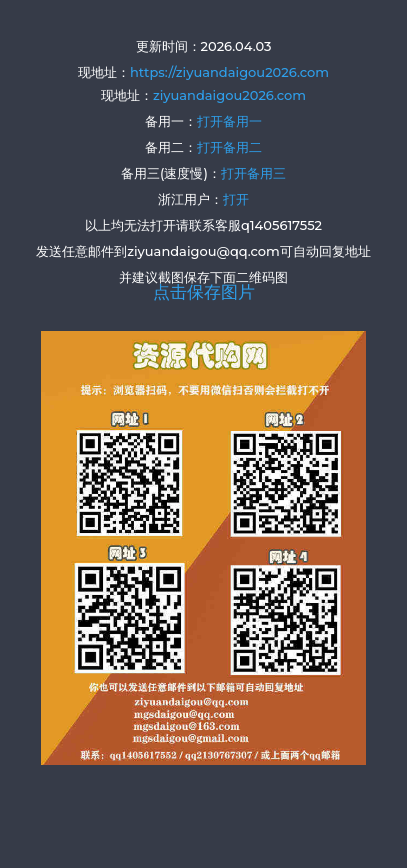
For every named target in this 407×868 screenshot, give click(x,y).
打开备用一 (229, 121)
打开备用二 (229, 147)
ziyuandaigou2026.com (229, 95)
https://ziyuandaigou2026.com (229, 72)
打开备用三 (253, 173)
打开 (236, 199)
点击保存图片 (204, 292)
